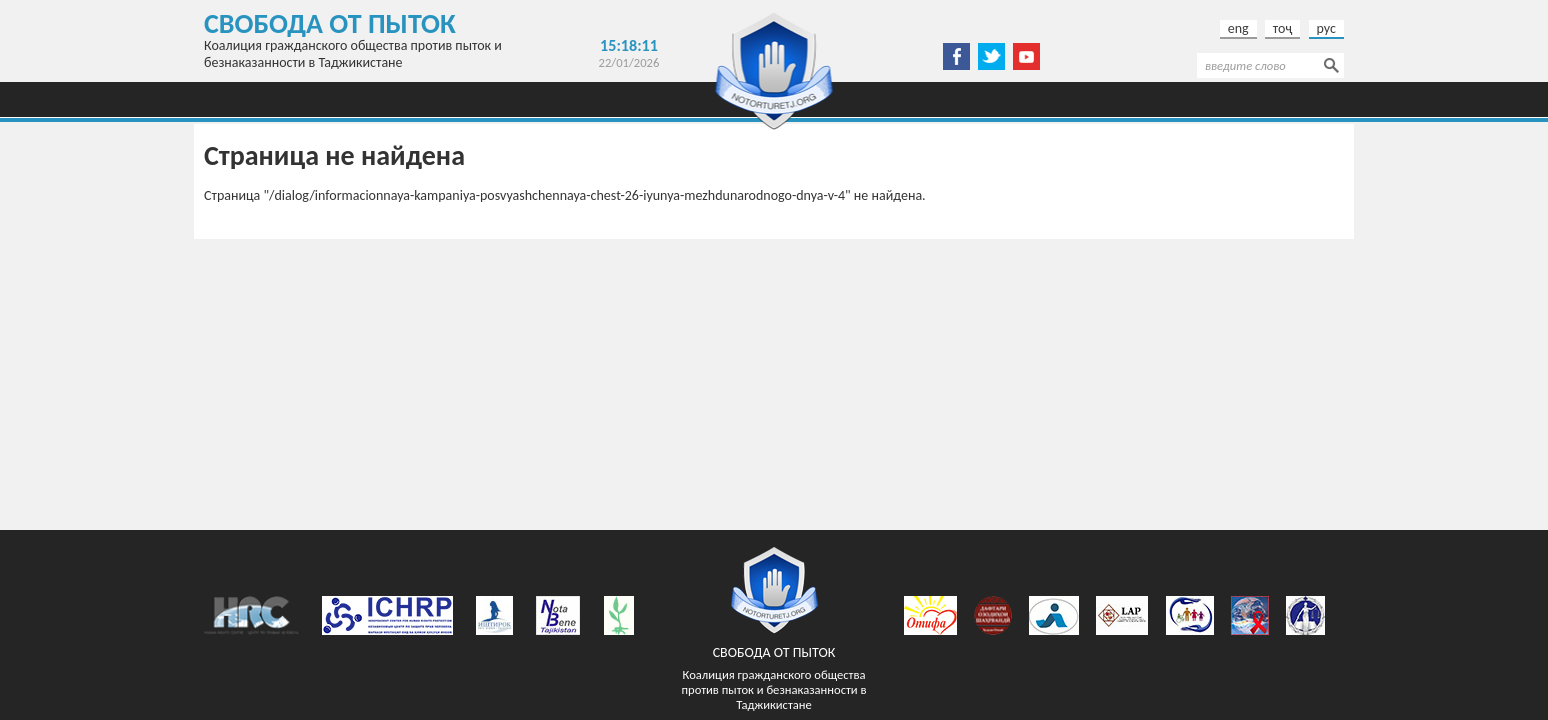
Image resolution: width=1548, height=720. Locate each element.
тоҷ (1283, 28)
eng (1238, 28)
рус (1326, 28)
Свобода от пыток (330, 23)
